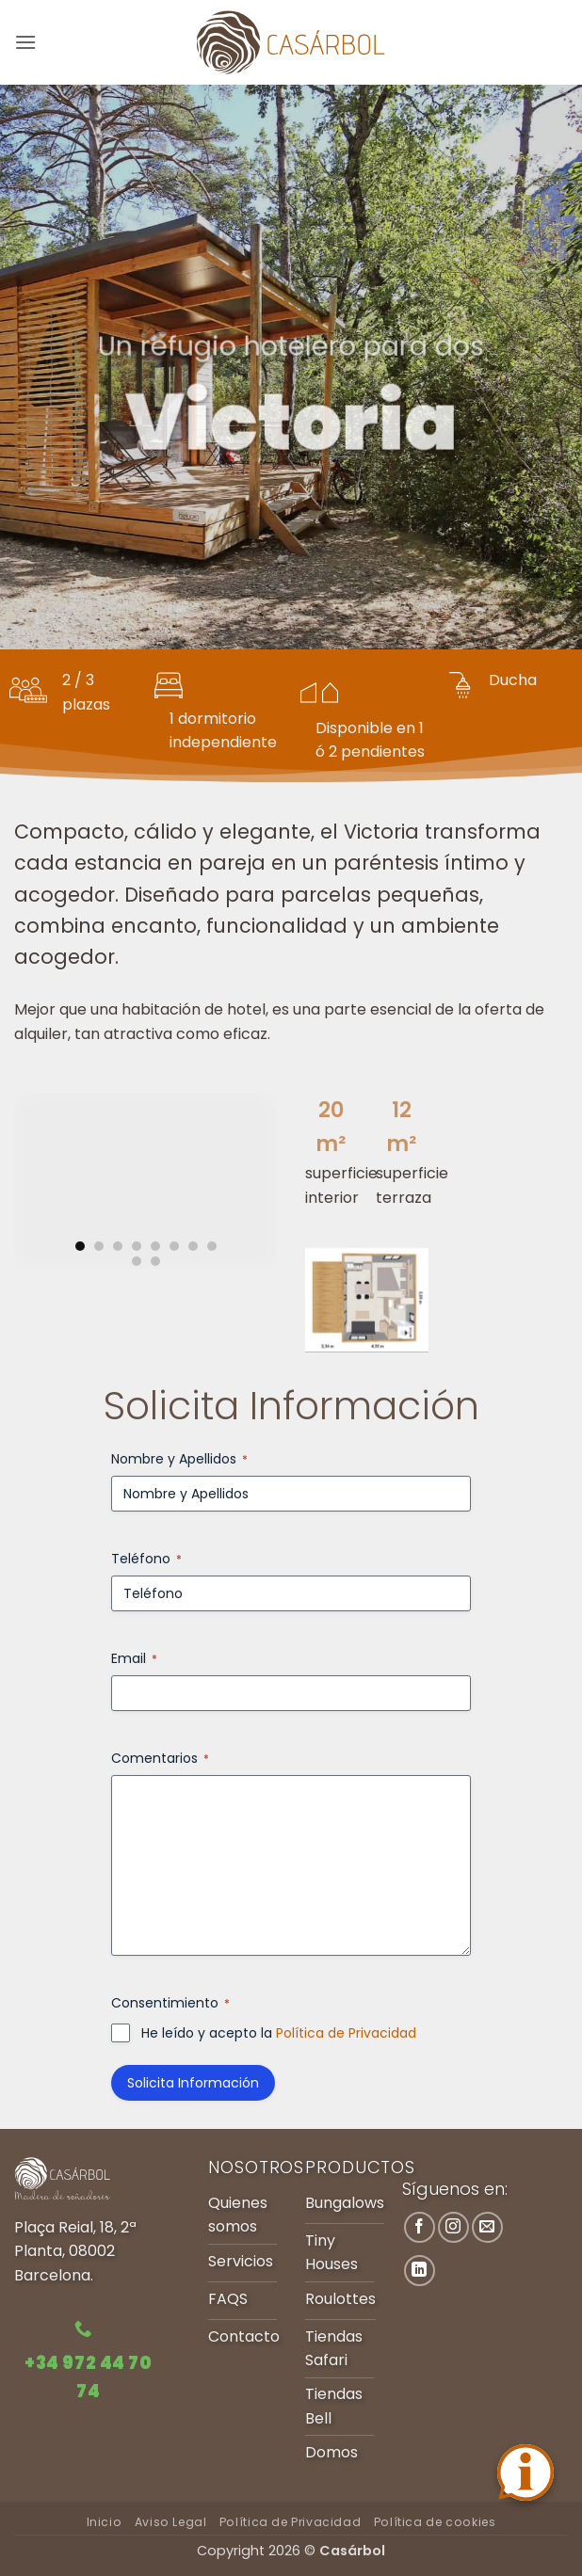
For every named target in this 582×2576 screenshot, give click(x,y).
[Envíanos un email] (487, 2227)
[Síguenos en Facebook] (419, 2227)
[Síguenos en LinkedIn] (419, 2270)
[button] (25, 42)
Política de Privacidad (346, 2033)
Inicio (104, 2522)
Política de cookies (435, 2522)
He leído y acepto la (278, 2033)
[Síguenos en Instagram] (453, 2227)
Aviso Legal (171, 2522)
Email (134, 1658)
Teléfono (146, 1558)
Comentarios (160, 1758)
